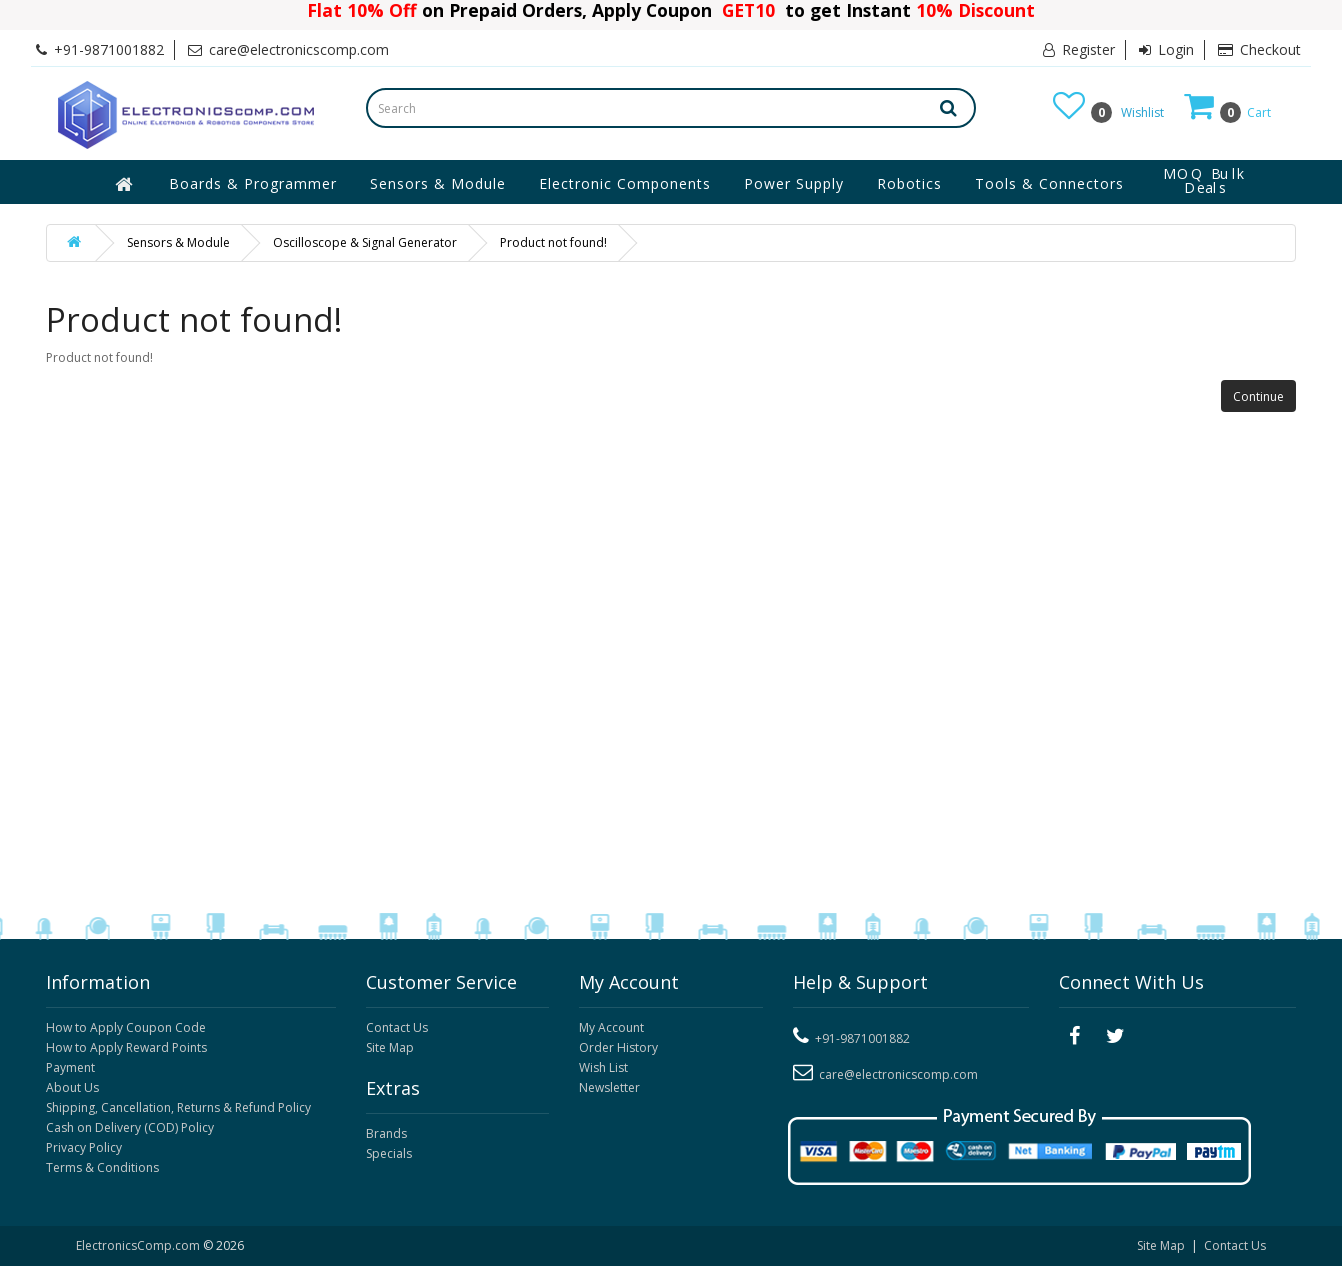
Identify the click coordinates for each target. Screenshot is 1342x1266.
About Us (72, 1087)
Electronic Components (625, 183)
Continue (1258, 396)
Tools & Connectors (1049, 183)
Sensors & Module (438, 183)
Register (1079, 49)
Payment (70, 1067)
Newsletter (609, 1087)
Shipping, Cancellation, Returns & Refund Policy (178, 1107)
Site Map (390, 1047)
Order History (618, 1047)
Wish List (603, 1067)
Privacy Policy (84, 1147)
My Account (611, 1027)
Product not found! (553, 242)
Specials (389, 1153)
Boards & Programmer (253, 183)
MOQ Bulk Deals (1205, 181)
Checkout (1259, 49)
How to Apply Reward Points (126, 1047)
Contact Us (397, 1027)
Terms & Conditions (102, 1167)
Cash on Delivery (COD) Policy (130, 1127)
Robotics (909, 183)
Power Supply (794, 183)
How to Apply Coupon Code (126, 1027)
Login (1166, 49)
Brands (386, 1133)
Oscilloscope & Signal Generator (365, 242)
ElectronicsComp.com (139, 1245)
